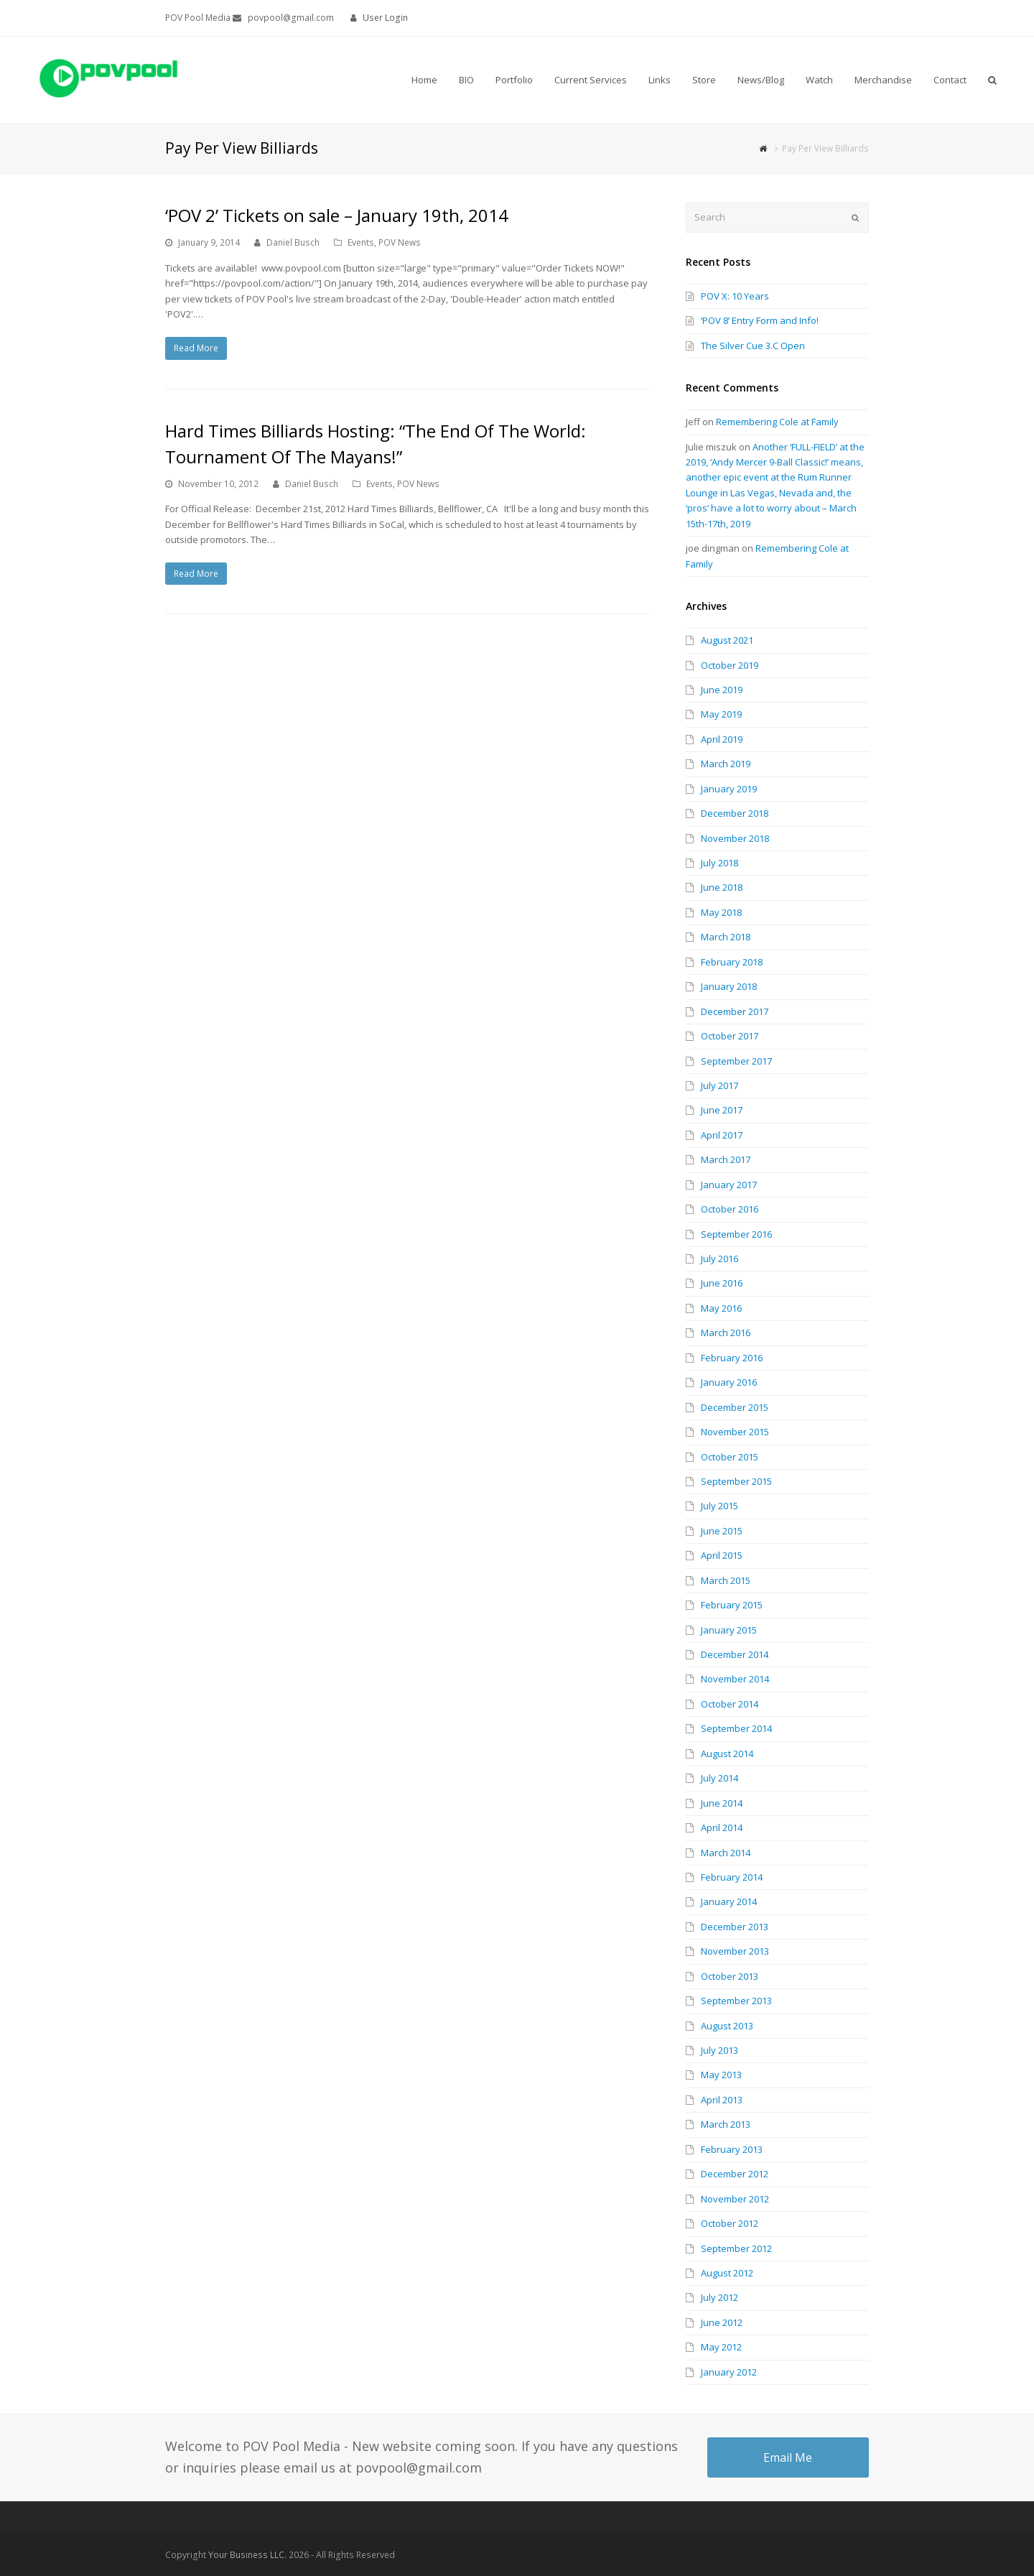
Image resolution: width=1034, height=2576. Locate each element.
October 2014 (729, 1703)
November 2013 (735, 1951)
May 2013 (721, 2074)
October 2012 (729, 2223)
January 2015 (729, 1629)
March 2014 (725, 1852)
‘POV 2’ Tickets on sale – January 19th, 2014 (336, 215)
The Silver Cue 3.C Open (753, 345)
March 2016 (725, 1332)
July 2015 (719, 1505)
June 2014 (721, 1803)
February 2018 (732, 961)
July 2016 (719, 1258)
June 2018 (721, 887)
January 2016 (729, 1382)
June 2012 (721, 2322)
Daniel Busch (293, 242)
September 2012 (736, 2248)
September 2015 (736, 1481)
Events (361, 242)
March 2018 (725, 936)
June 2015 (721, 1530)
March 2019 (725, 763)
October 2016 (729, 1209)
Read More (196, 348)
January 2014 (729, 1901)
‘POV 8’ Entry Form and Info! (760, 320)
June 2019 (721, 689)
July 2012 (719, 2297)
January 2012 (729, 2372)
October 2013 (729, 1976)
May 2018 (721, 912)
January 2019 (729, 788)
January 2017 (729, 1184)
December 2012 (734, 2173)
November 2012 (735, 2198)
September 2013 (736, 2000)
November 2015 (735, 1431)
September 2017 (736, 1061)
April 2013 (721, 2099)
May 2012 (721, 2346)
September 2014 (736, 1728)
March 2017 (725, 1159)
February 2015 (732, 1604)
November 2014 (735, 1678)
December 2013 (734, 1926)
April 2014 (721, 1827)
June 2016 (721, 1283)
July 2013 (719, 2050)
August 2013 (727, 2025)
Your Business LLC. (247, 2555)
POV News (399, 242)
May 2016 (721, 1308)
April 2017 (721, 1135)
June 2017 (721, 1109)
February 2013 (732, 2149)
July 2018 (719, 862)
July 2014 (719, 1777)
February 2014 (732, 1877)
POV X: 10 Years (735, 295)
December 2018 (734, 813)
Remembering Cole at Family (777, 421)
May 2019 (721, 714)
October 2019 (729, 665)
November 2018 (735, 838)
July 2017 (719, 1085)
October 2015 (729, 1456)
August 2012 (727, 2272)
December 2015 (734, 1407)
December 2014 (734, 1654)
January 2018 (729, 986)
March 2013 (725, 2124)
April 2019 (721, 739)
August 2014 (727, 1753)
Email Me (787, 2457)
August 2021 (727, 640)
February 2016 (732, 1357)
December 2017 (734, 1011)
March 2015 (725, 1580)
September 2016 (736, 1234)
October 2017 (729, 1035)
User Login (385, 17)
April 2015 (721, 1555)
